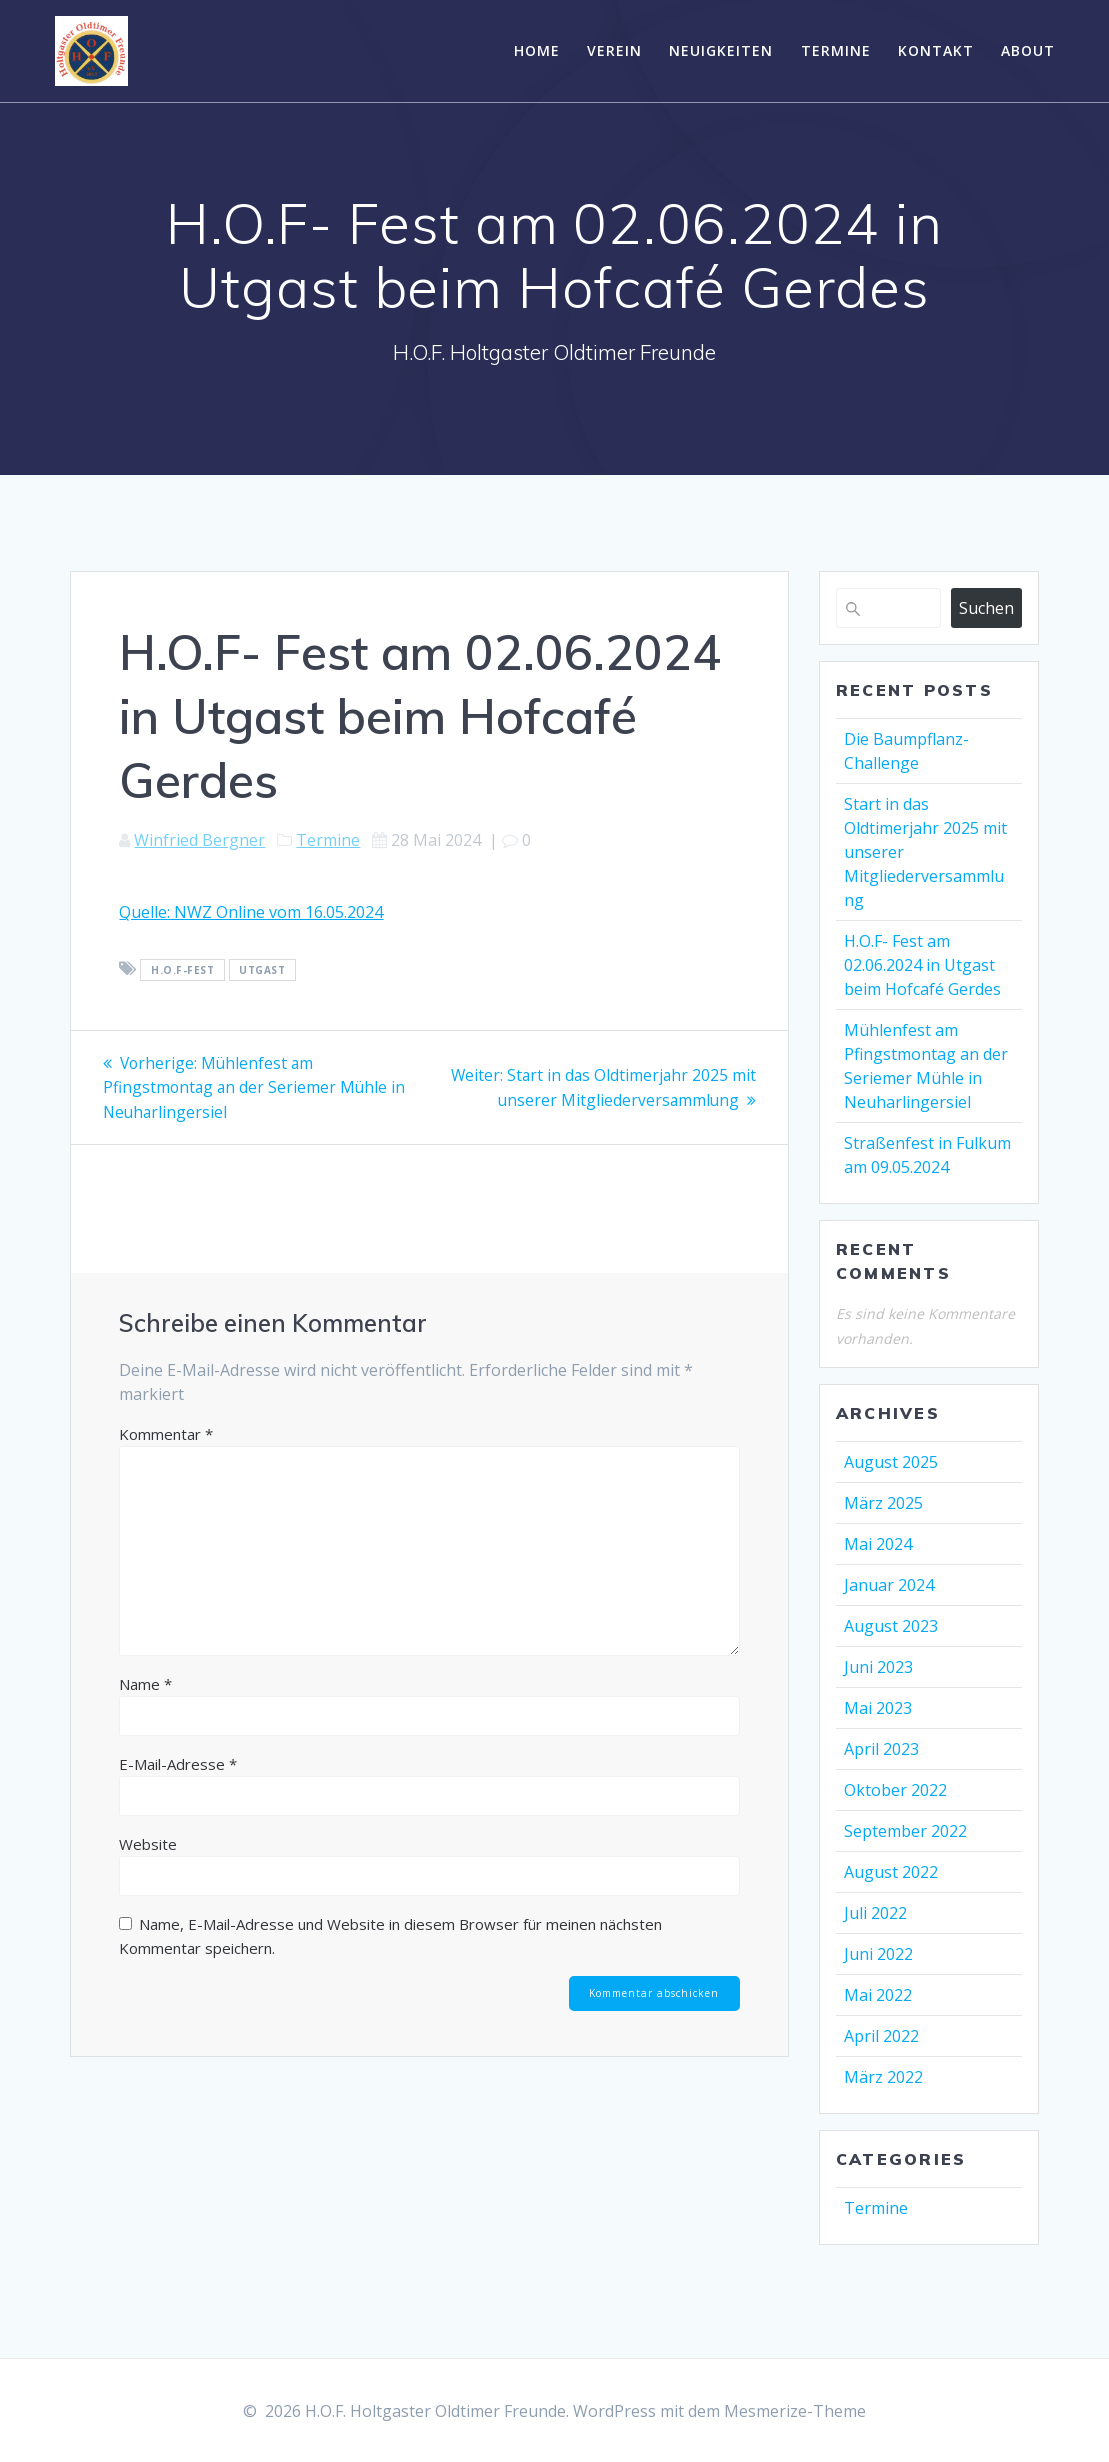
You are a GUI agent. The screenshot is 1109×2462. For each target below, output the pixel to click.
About (1028, 50)
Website (148, 1843)
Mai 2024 (878, 1544)
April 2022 (881, 2036)
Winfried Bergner (199, 840)
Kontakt (936, 50)
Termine (836, 50)
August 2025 (891, 1462)
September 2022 (905, 1831)
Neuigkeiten (721, 50)
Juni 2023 (878, 1667)
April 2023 (881, 1749)
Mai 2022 (878, 1995)
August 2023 (891, 1626)
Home (537, 50)
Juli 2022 (875, 1913)
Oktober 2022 (895, 1790)
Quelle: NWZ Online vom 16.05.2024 (251, 912)
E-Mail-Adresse (178, 1763)
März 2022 (883, 2077)
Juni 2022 (878, 1954)
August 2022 (891, 1872)
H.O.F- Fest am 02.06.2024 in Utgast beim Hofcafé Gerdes (922, 965)
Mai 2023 (878, 1708)
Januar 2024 (889, 1585)
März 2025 (883, 1503)
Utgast (262, 970)
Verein (614, 50)
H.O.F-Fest (182, 970)
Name (145, 1683)
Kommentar (166, 1433)
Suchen (986, 608)
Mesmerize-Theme (795, 2411)
